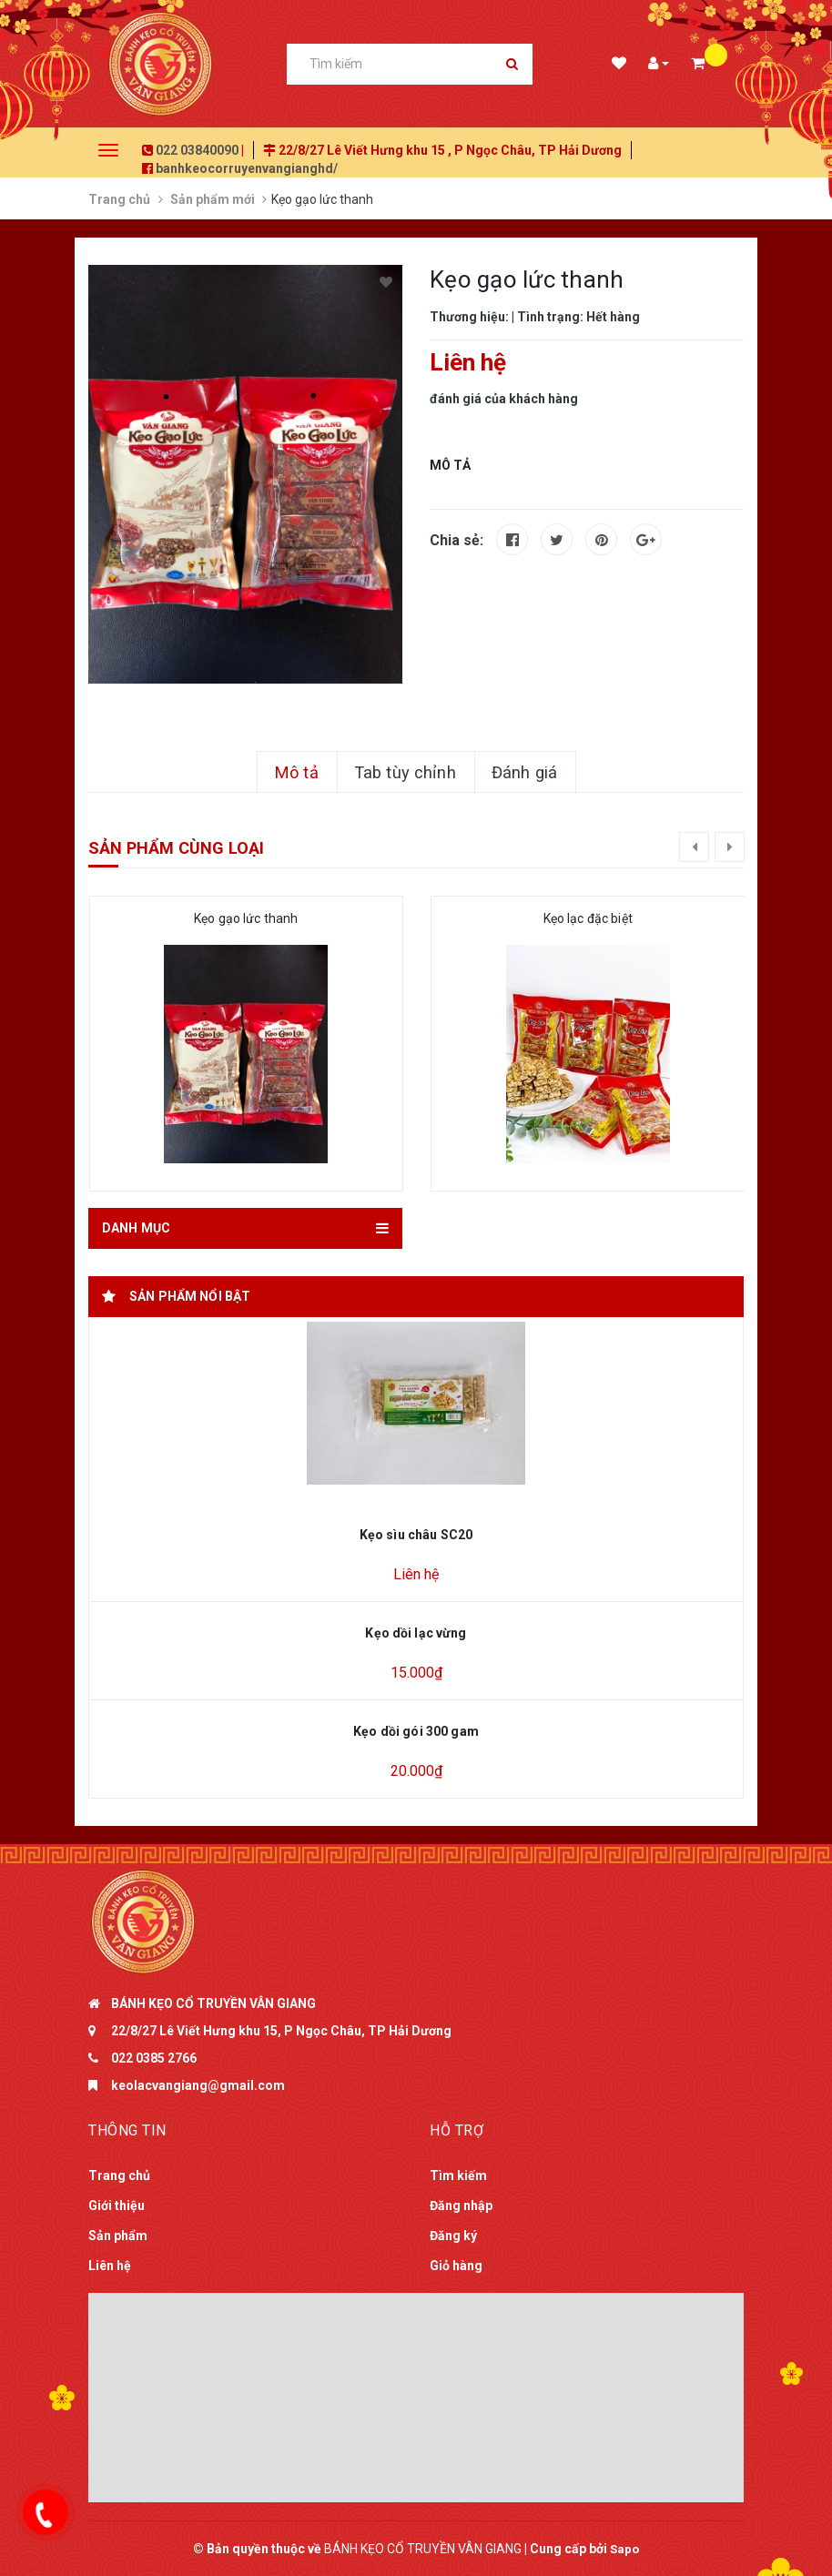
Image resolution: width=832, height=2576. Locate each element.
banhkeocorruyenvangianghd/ (247, 168)
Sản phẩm (117, 2235)
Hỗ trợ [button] (456, 2130)
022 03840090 (197, 150)
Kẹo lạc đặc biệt (588, 918)
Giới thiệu (116, 2205)
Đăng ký (453, 2235)
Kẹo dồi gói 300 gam (416, 1731)
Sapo (624, 2548)
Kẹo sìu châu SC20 (416, 1534)
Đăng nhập (461, 2205)
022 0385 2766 (154, 2058)
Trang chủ (119, 199)
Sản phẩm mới (212, 199)
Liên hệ (109, 2265)
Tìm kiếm (458, 2175)
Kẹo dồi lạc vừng (415, 1633)
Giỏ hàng (456, 2265)
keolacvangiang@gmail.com (198, 2085)
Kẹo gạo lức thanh (246, 918)
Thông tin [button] (127, 2130)
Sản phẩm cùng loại (176, 847)
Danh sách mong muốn (617, 65)
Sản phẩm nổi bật (189, 1296)
